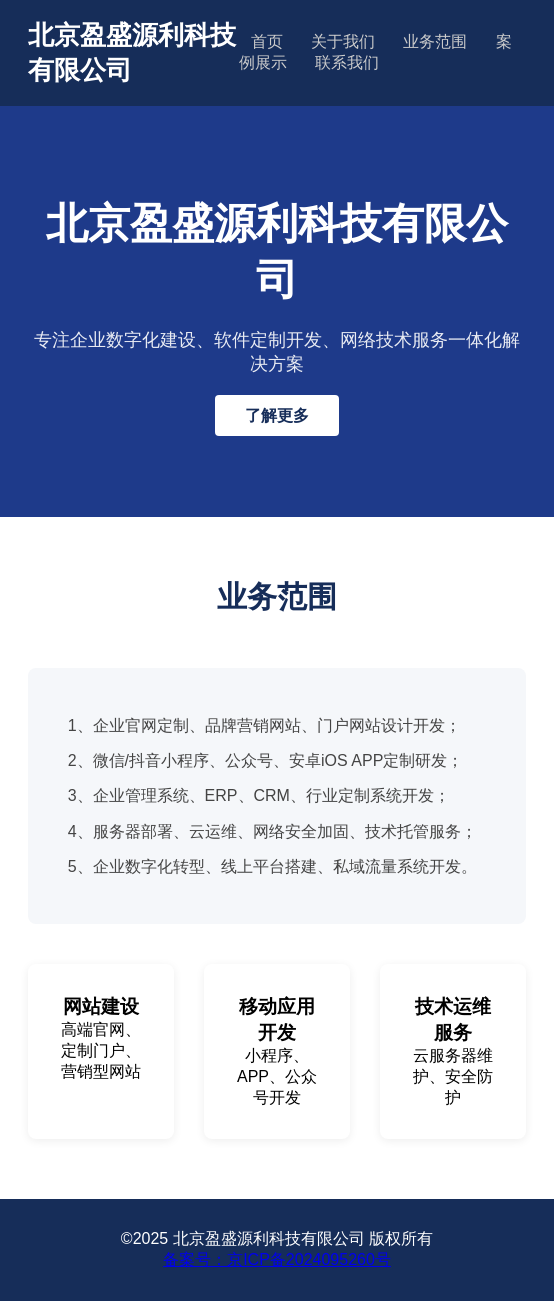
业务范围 (435, 41)
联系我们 (347, 62)
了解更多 (277, 415)
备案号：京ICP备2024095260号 (277, 1259)
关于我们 (343, 41)
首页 (267, 41)
